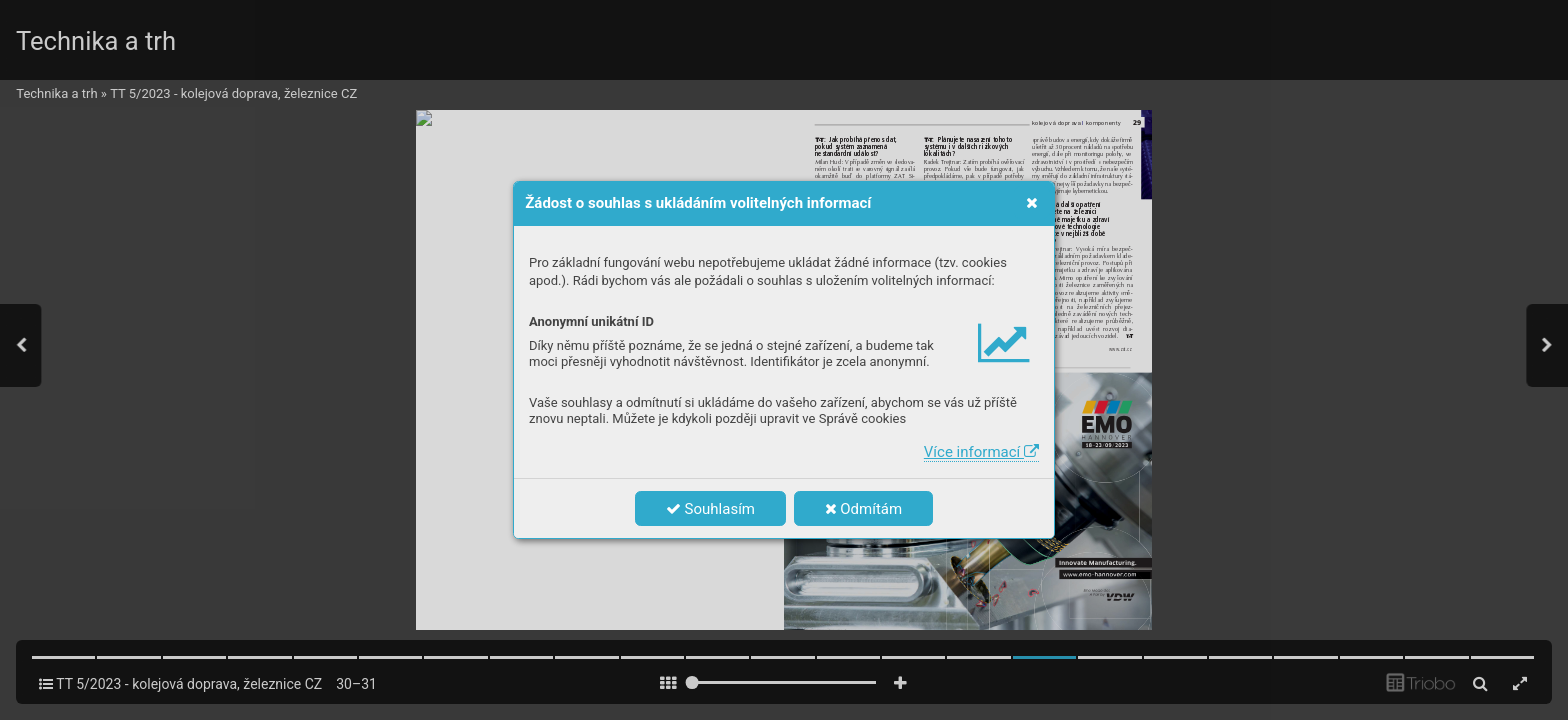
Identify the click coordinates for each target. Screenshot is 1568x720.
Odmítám (864, 509)
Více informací (981, 452)
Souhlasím (710, 509)
